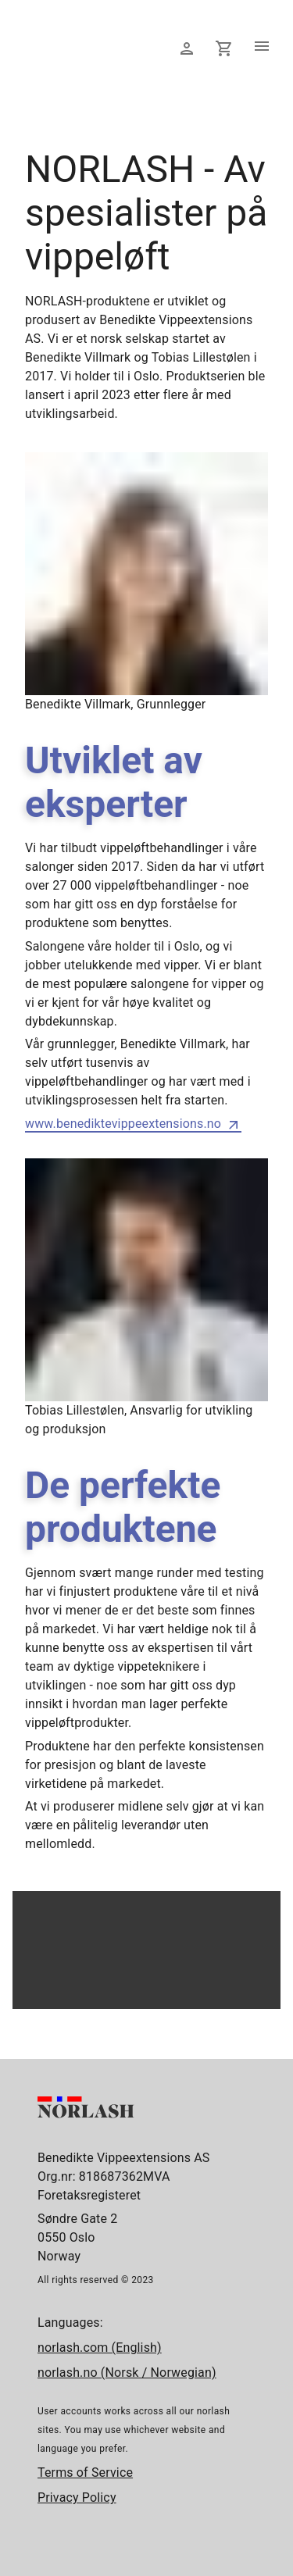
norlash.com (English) (100, 2347)
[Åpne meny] (261, 48)
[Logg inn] (186, 48)
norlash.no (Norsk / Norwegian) (127, 2372)
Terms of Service (85, 2472)
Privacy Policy (77, 2497)
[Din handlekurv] (224, 48)
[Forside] (80, 80)
